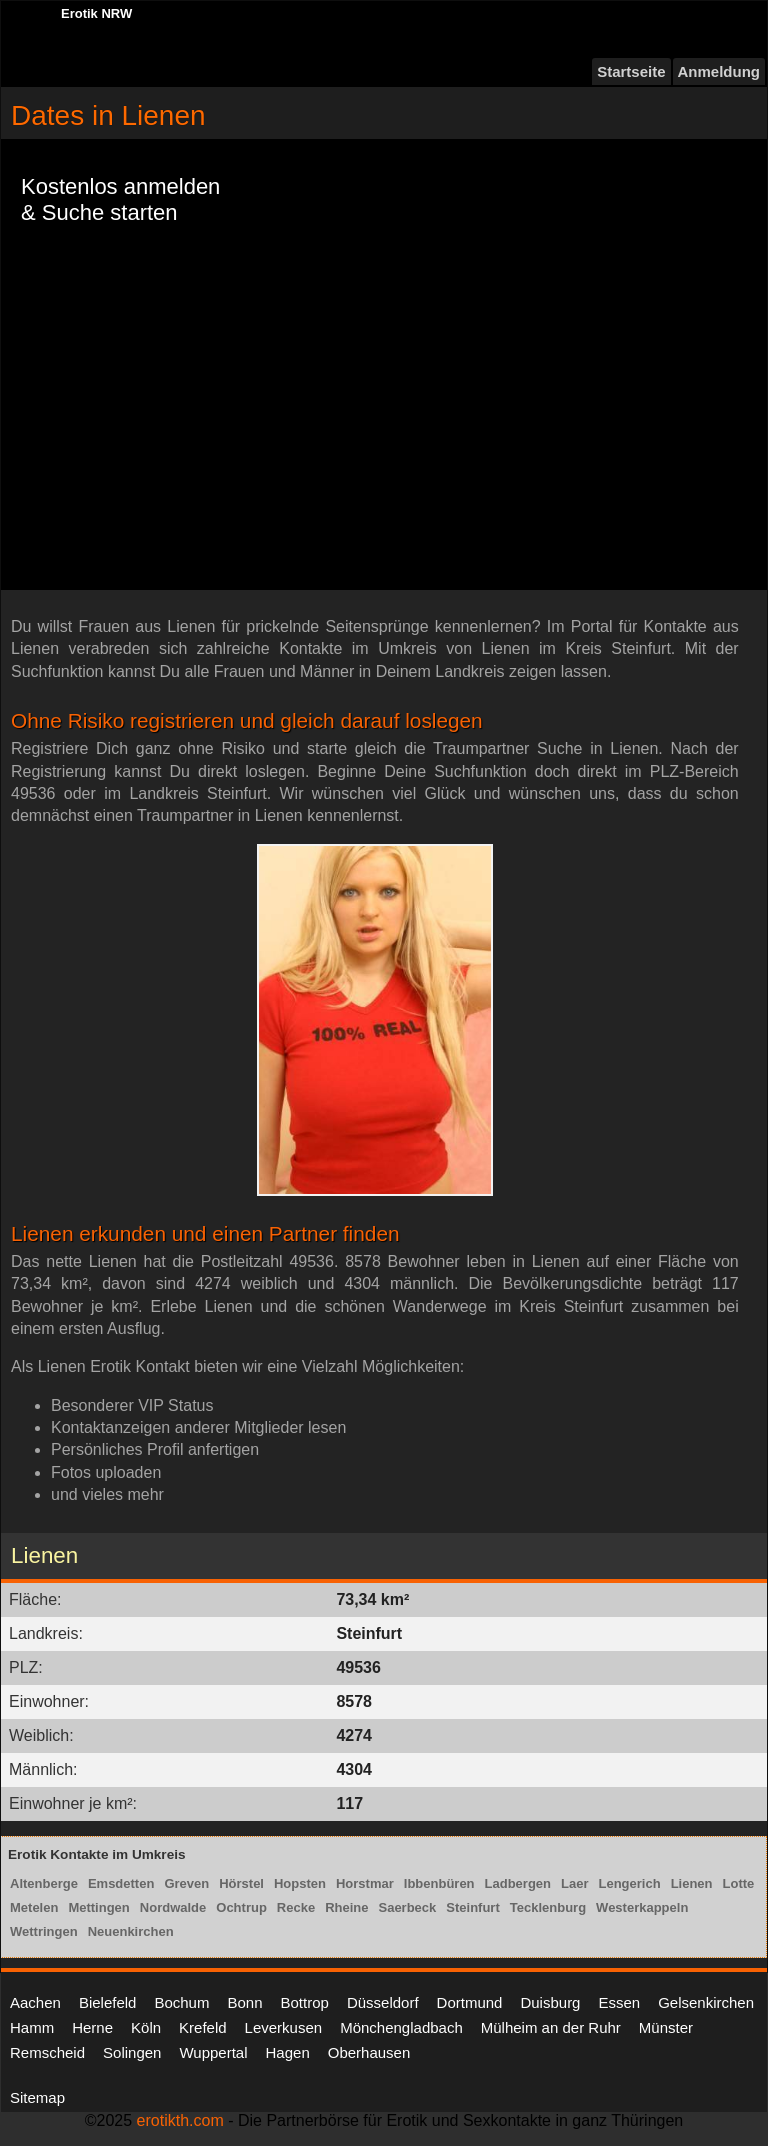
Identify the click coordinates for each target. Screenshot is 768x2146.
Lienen (692, 1883)
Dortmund (470, 2002)
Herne (92, 2027)
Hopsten (300, 1883)
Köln (146, 2027)
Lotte (739, 1883)
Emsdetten (121, 1883)
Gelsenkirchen (706, 2002)
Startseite (631, 71)
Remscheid (47, 2052)
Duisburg (550, 2002)
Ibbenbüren (439, 1883)
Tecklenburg (548, 1907)
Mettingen (98, 1907)
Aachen (35, 2002)
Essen (619, 2002)
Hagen (288, 2052)
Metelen (34, 1907)
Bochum (181, 2002)
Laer (574, 1883)
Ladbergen (518, 1883)
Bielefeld (108, 2002)
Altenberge (44, 1883)
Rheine (346, 1907)
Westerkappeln (642, 1907)
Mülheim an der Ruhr (551, 2027)
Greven (186, 1883)
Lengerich (630, 1883)
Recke (296, 1907)
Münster (666, 2027)
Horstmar (365, 1883)
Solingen (132, 2052)
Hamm (32, 2027)
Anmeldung (719, 71)
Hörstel (241, 1883)
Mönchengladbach (401, 2027)
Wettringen (44, 1931)
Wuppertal (213, 2052)
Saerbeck (407, 1907)
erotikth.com (180, 2120)
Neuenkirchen (131, 1931)
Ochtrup (241, 1907)
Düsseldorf (383, 2002)
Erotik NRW (96, 13)
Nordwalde (173, 1907)
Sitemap (37, 2097)
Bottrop (305, 2002)
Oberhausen (369, 2052)
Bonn (244, 2002)
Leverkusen (284, 2027)
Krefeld (203, 2027)
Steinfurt (472, 1907)
